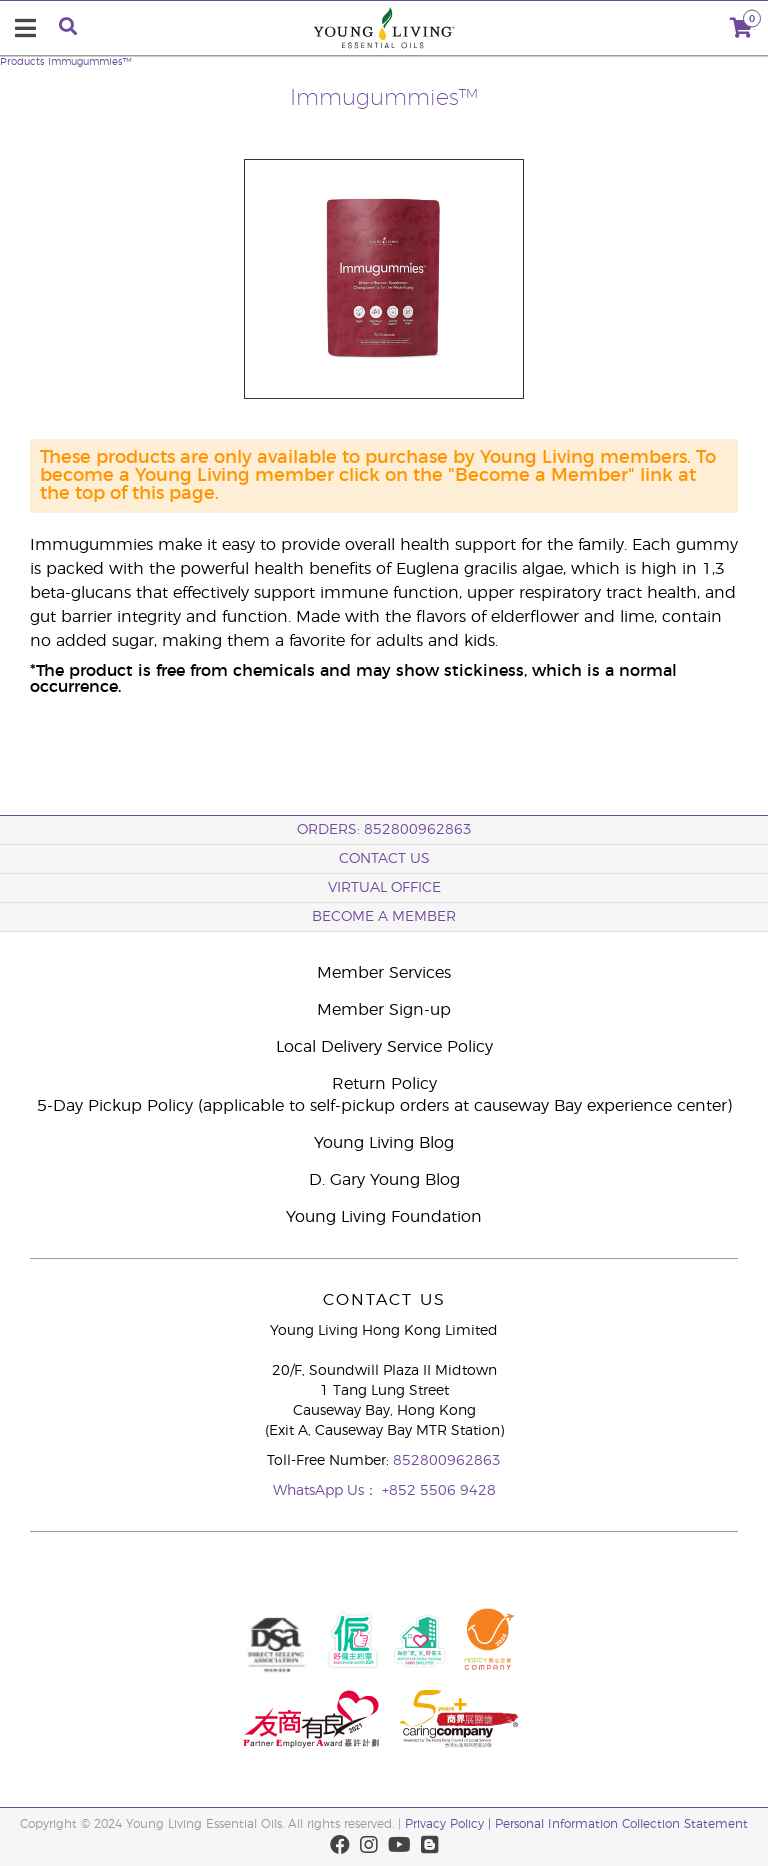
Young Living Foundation (384, 1217)
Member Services (384, 973)
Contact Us (384, 859)
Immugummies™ (90, 62)
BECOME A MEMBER (384, 917)
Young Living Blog (384, 1143)
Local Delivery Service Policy (384, 1047)
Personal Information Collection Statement (621, 1824)
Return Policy (384, 1084)
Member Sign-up (384, 1010)
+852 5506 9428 (439, 1491)
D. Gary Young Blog (384, 1180)
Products (22, 62)
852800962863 (447, 1461)
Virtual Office (384, 888)
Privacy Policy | (450, 1824)
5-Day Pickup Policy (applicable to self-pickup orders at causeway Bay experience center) (384, 1106)
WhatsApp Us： (327, 1491)
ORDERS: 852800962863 (384, 830)
